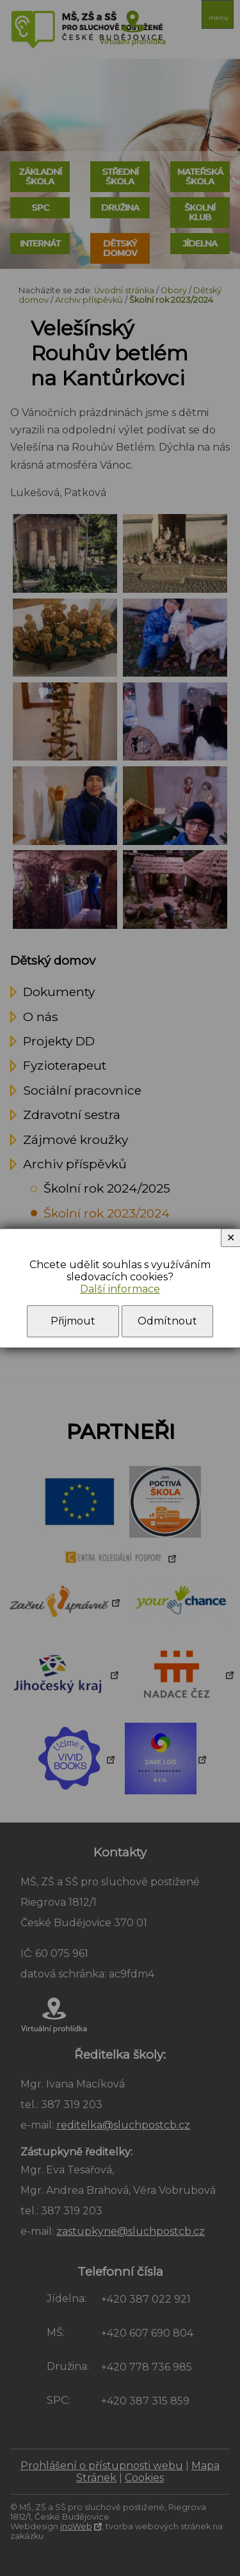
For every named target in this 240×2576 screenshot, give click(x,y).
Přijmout (73, 1321)
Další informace (120, 1289)
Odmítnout (167, 1321)
